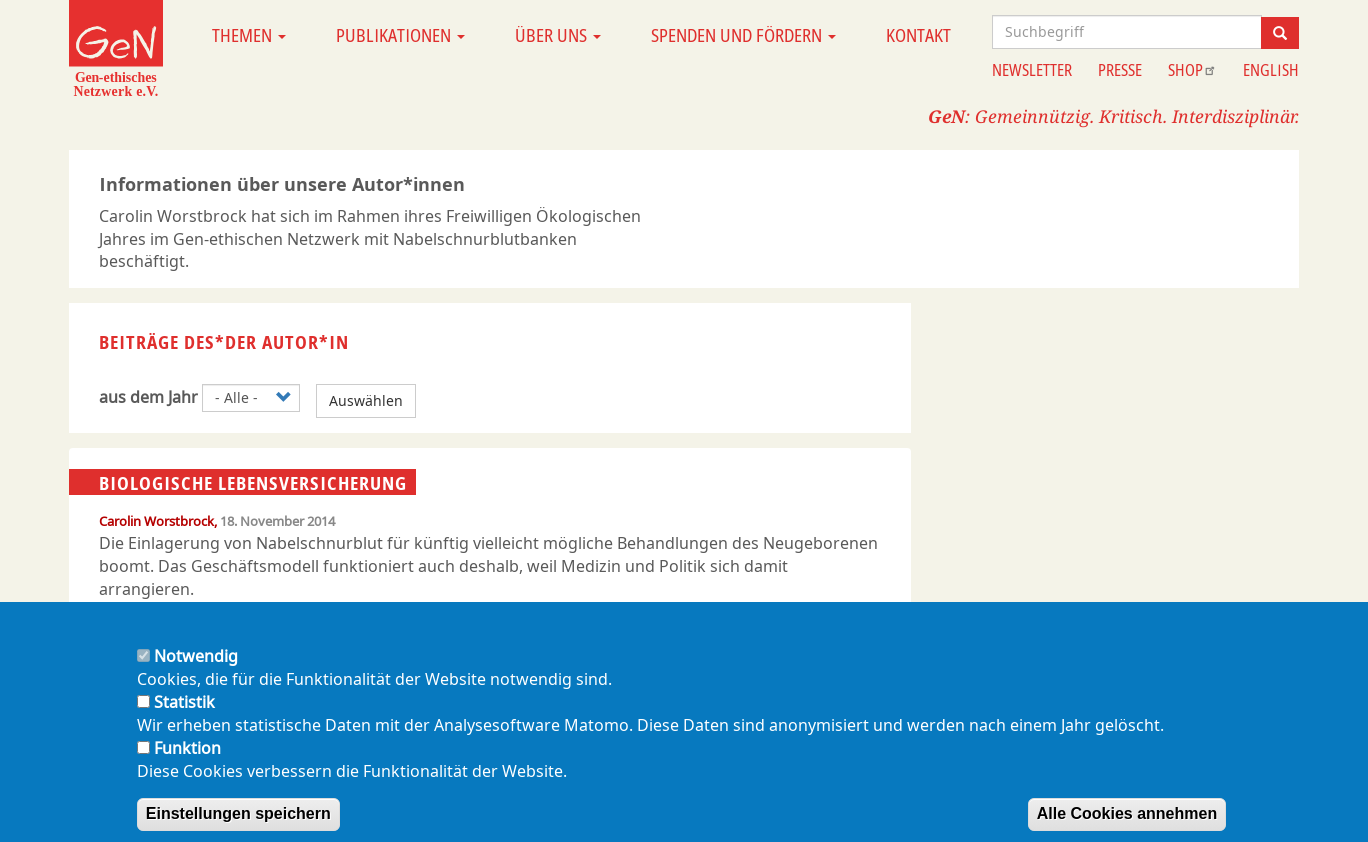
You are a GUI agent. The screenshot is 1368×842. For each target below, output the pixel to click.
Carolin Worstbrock (156, 521)
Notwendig (196, 677)
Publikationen (400, 35)
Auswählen (366, 400)
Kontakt (918, 35)
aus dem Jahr (148, 397)
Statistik (184, 723)
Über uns (558, 35)
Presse (1120, 70)
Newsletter (1032, 70)
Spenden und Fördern (743, 35)
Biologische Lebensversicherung (253, 483)
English (1271, 70)
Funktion (187, 768)
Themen (249, 35)
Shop (1192, 70)
